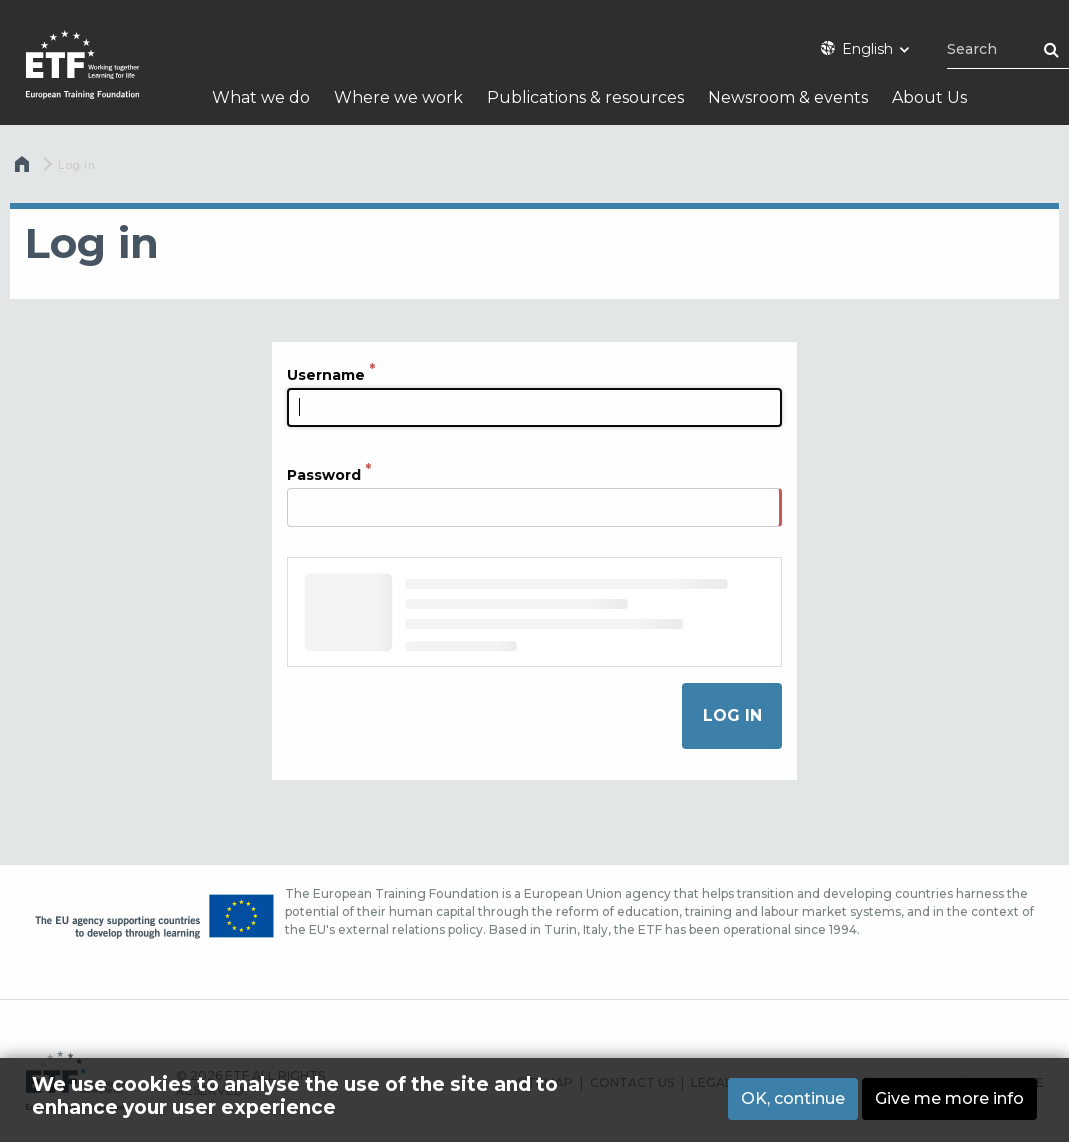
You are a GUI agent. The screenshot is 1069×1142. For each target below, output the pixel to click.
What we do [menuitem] (261, 97)
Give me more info (949, 1098)
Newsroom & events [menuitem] (788, 97)
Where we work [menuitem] (398, 97)
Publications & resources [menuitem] (585, 97)
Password (324, 475)
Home (24, 169)
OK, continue (793, 1098)
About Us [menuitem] (929, 97)
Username (326, 375)
